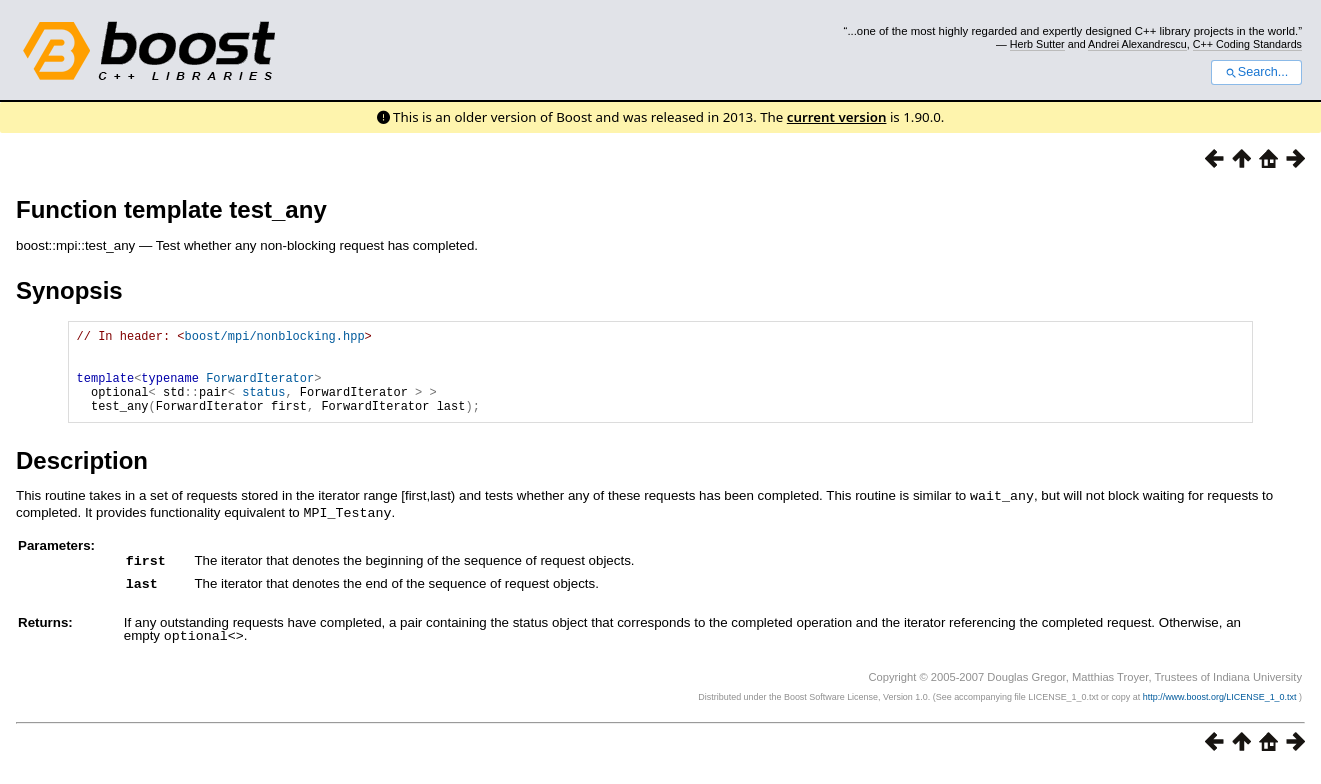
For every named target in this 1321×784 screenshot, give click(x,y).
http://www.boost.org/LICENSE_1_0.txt (1221, 710)
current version (837, 117)
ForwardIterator (260, 389)
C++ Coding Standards (1247, 44)
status (263, 406)
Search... (1256, 72)
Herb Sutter (1037, 44)
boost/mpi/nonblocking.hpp (275, 338)
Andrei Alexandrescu (1137, 44)
